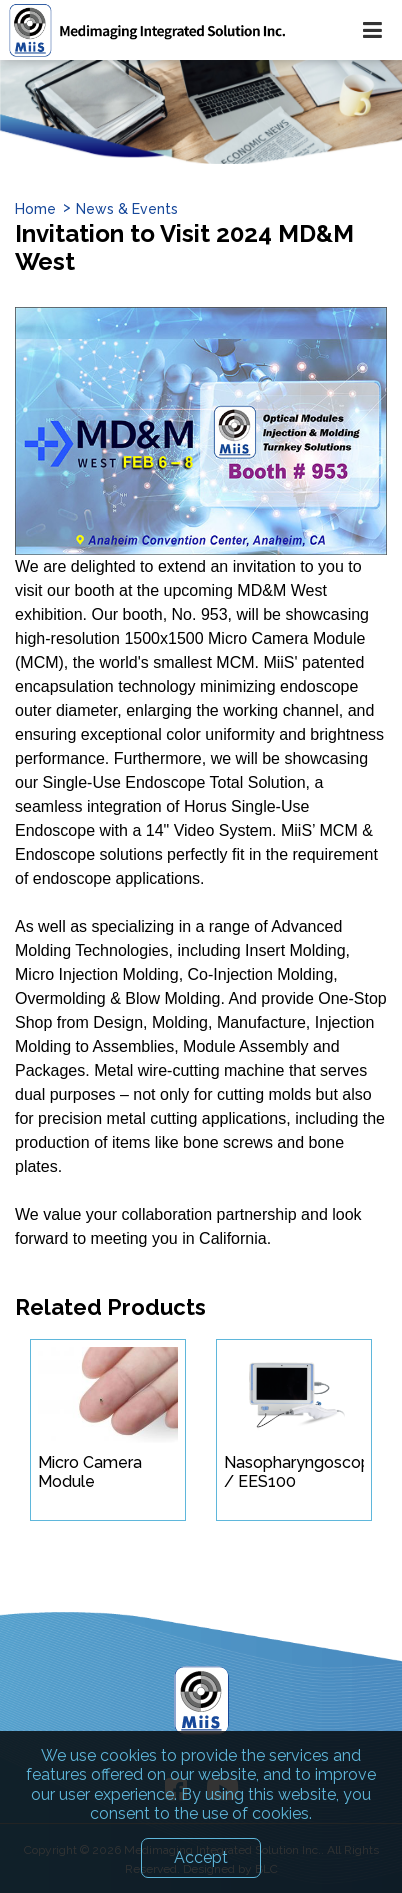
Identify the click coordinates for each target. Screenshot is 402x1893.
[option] (201, 112)
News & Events (127, 209)
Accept (201, 1865)
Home (35, 209)
